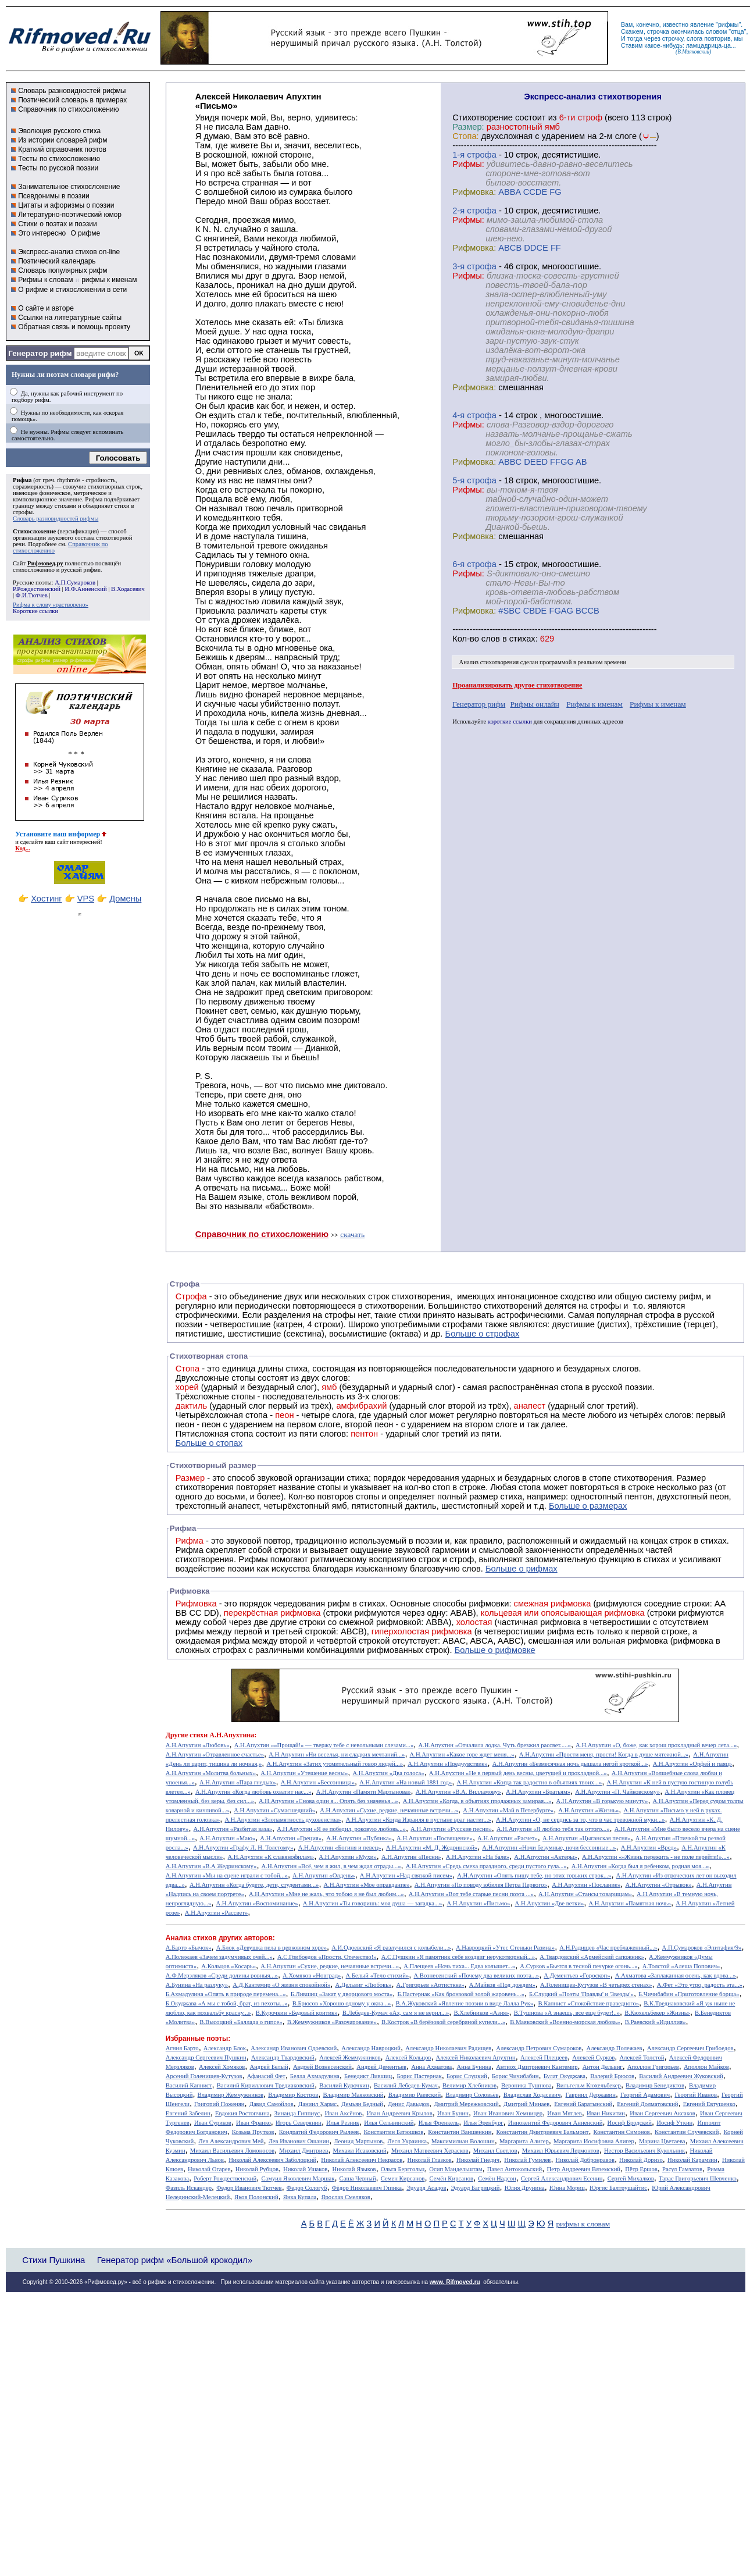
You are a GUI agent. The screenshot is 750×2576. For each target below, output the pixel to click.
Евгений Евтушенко (709, 2104)
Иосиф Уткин (674, 2122)
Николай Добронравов (585, 2160)
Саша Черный (358, 2178)
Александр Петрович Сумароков (538, 2048)
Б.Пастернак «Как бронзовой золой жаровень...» (460, 1994)
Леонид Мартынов (358, 2141)
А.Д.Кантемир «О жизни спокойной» (281, 1985)
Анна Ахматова (431, 2067)
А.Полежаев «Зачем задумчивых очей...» (219, 1957)
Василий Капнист (189, 2085)
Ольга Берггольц (402, 2169)
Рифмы (253, 1559)
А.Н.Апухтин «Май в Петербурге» (508, 1810)
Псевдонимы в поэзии (54, 196)
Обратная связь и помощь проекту (74, 327)
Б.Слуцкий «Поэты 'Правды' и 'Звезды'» (581, 1994)
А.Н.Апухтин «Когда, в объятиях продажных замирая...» (477, 1801)
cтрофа (482, 154)
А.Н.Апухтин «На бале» (477, 1857)
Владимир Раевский (414, 2095)
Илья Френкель (439, 2122)
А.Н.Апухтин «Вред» (649, 1847)
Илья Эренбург (483, 2122)
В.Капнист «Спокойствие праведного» (588, 2003)
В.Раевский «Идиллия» (655, 2022)
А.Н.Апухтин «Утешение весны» (304, 1773)
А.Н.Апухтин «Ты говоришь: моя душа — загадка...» (372, 1903)
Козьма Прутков (253, 2132)
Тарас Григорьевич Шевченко (698, 2178)
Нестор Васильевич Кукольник (644, 2150)
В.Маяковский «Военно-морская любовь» (565, 2022)
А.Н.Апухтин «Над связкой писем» (406, 1875)
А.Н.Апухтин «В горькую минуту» (602, 1801)
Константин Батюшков (394, 2132)
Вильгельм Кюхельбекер (588, 2085)
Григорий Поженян (219, 2104)
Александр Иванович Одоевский (294, 2048)
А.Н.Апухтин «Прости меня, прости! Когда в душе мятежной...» (603, 1754)
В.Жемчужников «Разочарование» (332, 2022)
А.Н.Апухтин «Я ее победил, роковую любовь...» (341, 1829)
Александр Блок (224, 2048)
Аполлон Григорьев (653, 2067)
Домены (125, 898)
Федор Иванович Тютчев (248, 2188)
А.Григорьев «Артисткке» (431, 1985)
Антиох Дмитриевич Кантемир (536, 2067)
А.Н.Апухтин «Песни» (411, 1857)
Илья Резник (342, 2122)
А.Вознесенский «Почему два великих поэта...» (476, 1975)
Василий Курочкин (344, 2085)
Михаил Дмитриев (303, 2150)
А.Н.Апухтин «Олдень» (323, 1875)
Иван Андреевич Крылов (399, 2113)
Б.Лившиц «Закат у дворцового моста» (342, 1994)
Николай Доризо (641, 2160)
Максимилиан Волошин (463, 2141)
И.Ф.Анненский (85, 589)
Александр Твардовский (283, 2057)
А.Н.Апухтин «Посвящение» (435, 1838)
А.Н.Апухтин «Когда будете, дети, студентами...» (254, 1885)
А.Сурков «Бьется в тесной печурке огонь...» (578, 1966)
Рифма (22, 480)
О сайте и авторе (46, 308)
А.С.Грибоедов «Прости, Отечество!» (327, 1957)
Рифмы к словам (45, 280)
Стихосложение (34, 531)
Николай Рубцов (256, 2169)
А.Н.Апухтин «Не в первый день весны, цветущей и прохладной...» (518, 1773)
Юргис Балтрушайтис (618, 2188)
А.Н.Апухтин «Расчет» (507, 1838)
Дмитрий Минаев (526, 2104)
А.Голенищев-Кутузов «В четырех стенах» (596, 1985)
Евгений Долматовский (647, 2104)
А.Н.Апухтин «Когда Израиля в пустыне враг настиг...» (418, 1819)
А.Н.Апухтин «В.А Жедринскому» (211, 1866)
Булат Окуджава (564, 2076)
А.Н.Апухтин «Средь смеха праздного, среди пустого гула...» (486, 1866)
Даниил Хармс (317, 2104)
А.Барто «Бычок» (189, 1947)
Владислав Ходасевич (532, 2095)
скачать (352, 1234)
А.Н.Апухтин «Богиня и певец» (339, 1847)
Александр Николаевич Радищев (448, 2048)
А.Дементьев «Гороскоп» (577, 1975)
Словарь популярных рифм (62, 270)
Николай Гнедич (477, 2160)
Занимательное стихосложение (69, 187)
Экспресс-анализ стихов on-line (69, 252)
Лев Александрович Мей (230, 2141)
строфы (23, 512)
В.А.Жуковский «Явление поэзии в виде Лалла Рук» (465, 2003)
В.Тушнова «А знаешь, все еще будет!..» (567, 2013)
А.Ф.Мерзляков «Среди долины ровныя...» (222, 1975)
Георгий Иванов (695, 2095)
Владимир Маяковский (353, 2095)
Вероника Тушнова (526, 2085)
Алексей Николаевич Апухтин (476, 2057)
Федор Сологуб (307, 2188)
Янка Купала (299, 2197)
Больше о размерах (588, 1505)
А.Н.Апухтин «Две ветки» (549, 1903)
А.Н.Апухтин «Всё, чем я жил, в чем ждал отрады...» (331, 1866)
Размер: (468, 126)
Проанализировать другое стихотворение (517, 685)
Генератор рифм (40, 353)
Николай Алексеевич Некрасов (361, 2160)
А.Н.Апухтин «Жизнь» (588, 1810)
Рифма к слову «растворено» (50, 604)
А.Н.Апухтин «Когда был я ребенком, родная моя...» (640, 1866)
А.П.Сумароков (75, 582)
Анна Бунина (473, 2067)
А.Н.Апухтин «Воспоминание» (257, 1903)
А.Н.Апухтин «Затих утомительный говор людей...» (334, 1764)
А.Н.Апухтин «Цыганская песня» (586, 1838)
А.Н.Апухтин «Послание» (586, 1885)
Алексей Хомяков (222, 2067)
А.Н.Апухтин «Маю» (227, 1838)
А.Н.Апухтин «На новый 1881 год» (405, 1782)
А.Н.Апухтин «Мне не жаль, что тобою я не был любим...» (326, 1894)
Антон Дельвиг (603, 2067)
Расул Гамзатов (682, 2169)
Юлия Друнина (525, 2188)
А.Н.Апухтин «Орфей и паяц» (692, 1764)
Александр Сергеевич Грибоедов (690, 2048)
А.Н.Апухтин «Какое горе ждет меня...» (462, 1754)
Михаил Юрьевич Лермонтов (560, 2150)
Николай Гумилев (527, 2160)
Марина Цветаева (662, 2141)
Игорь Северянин (299, 2122)
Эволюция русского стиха (59, 131)
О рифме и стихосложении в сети (72, 290)
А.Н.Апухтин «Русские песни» (451, 1829)
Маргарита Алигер (524, 2141)
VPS (85, 898)
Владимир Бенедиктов (655, 2085)
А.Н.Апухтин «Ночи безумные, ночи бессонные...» (549, 1847)
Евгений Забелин (188, 2113)
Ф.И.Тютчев (32, 595)
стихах (522, 638)
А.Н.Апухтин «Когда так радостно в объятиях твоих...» (529, 1782)
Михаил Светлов (495, 2150)
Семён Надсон (497, 2178)
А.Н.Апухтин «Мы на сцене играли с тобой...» (227, 1875)
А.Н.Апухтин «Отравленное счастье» (215, 1754)
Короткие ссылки (35, 611)
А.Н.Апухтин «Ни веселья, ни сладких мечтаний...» (337, 1754)
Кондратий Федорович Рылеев (319, 2132)
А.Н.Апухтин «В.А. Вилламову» (458, 1791)
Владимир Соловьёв (471, 2095)
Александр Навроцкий (371, 2048)
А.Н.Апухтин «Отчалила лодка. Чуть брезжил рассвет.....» (494, 1745)
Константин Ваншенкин (459, 2132)
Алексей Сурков (593, 2057)
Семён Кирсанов (452, 2178)
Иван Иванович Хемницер (507, 2113)
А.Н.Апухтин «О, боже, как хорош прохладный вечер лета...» (656, 1745)
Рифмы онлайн (534, 704)
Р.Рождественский (36, 589)
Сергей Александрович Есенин (562, 2178)
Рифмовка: (474, 192)
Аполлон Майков (706, 2067)
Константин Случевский (687, 2132)
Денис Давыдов (408, 2104)
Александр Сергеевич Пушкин (206, 2057)
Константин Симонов (622, 2132)
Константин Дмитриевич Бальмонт (543, 2132)
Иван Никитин (606, 2113)
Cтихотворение (482, 117)
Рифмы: (468, 164)
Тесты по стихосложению (59, 159)
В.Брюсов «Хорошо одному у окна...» (341, 2003)
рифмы (728, 24)
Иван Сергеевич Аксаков (662, 2113)
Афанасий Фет (266, 2076)
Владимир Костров (293, 2095)
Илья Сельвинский (388, 2122)
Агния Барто (182, 2048)
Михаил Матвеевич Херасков (430, 2150)
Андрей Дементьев (381, 2067)
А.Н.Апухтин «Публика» (359, 1838)
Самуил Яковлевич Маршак (297, 2178)
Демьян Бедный (362, 2104)
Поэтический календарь (56, 261)
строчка (658, 31)
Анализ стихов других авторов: (220, 1938)
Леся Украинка (406, 2141)
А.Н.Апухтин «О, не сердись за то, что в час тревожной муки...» (580, 1819)
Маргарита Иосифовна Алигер (593, 2141)
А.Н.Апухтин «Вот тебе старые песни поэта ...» (471, 1894)
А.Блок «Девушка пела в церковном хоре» (271, 1947)
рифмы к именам (109, 280)
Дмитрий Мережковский (466, 2104)
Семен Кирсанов (403, 2178)
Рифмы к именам (594, 704)
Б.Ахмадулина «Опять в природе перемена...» (226, 1994)
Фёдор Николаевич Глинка (367, 2188)
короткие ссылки (510, 721)
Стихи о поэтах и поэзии (57, 224)
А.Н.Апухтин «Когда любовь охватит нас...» (253, 1791)
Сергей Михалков (631, 2178)
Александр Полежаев (614, 2048)
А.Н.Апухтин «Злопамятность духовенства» (282, 1819)
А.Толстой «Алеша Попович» (681, 1966)
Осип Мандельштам (455, 2169)
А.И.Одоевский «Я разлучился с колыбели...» (391, 1947)
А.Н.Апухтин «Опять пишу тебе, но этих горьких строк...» (534, 1875)
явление (702, 24)
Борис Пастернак (419, 2076)
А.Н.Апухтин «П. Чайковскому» (617, 1791)
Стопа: (465, 136)
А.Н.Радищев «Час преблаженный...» (608, 1947)
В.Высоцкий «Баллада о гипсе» (240, 2022)
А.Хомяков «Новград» (312, 1975)
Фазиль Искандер (189, 2188)
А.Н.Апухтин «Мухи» (347, 1857)
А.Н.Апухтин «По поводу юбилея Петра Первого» (481, 1885)
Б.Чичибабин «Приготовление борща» (688, 1994)
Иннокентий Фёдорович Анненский (555, 2122)
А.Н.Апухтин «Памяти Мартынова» (363, 1791)
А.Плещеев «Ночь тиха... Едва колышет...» (459, 1966)
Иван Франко (253, 2122)
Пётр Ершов (641, 2169)
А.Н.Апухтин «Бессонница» (318, 1782)
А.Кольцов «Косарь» (228, 1966)
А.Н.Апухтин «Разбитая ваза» (233, 1829)
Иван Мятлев (564, 2113)
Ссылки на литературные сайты (70, 317)
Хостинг (46, 898)
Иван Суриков (212, 2122)
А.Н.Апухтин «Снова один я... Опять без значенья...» (328, 1801)
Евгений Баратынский (583, 2104)
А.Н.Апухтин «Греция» (291, 1838)
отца (737, 31)
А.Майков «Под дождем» (502, 1985)
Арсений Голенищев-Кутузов (204, 2076)
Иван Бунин (453, 2113)
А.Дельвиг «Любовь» (363, 1985)
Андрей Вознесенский (322, 2067)
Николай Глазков (430, 2160)
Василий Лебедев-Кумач (406, 2085)
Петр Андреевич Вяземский (583, 2169)
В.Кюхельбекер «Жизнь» (657, 2013)
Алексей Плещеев (543, 2057)
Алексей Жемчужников (349, 2057)
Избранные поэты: (198, 2039)
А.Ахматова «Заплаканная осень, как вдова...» (675, 1975)
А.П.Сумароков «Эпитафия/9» (702, 1947)
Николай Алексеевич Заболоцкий (272, 2160)
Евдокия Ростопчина (242, 2113)
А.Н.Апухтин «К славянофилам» (271, 1857)
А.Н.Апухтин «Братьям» (538, 1791)
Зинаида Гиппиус (297, 2113)
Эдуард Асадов (426, 2188)
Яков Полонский (256, 2197)
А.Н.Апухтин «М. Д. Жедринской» (431, 1847)
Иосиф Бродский (630, 2122)
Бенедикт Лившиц (368, 2076)
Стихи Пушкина (53, 2260)
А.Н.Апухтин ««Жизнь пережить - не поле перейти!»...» (656, 1857)
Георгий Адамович (645, 2095)
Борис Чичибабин (515, 2076)
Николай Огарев (209, 2169)
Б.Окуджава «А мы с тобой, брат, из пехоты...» (227, 2003)
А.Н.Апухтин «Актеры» (545, 1857)
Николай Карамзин (692, 2160)
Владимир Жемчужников (231, 2095)
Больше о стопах (209, 1443)
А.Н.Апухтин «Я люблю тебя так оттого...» (553, 1829)
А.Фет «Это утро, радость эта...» (699, 1985)
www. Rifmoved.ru (455, 2282)
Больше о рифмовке (495, 1650)
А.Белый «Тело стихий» (377, 1975)
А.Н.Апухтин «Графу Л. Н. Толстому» (243, 1847)
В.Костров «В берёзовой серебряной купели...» (443, 2022)
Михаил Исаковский (359, 2150)
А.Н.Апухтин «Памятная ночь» (629, 1903)
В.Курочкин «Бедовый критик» (297, 2013)
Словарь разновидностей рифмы (72, 91)
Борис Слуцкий (467, 2076)
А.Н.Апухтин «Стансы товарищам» (585, 1894)
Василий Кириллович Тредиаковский (266, 2085)
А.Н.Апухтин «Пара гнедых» (237, 1782)
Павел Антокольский (514, 2169)
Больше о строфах (482, 1333)
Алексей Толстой (641, 2057)
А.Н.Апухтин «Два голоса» (388, 1773)
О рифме (85, 233)
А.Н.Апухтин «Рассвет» (216, 1912)
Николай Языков (354, 2169)
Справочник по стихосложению (68, 109)
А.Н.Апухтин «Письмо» (478, 1903)
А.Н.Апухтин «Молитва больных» (211, 1773)
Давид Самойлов (271, 2104)
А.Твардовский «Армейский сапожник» (592, 1957)
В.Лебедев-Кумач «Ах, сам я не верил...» (395, 2013)
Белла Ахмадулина (315, 2076)
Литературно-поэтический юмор (70, 215)
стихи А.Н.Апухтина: (223, 1735)
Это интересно (42, 233)
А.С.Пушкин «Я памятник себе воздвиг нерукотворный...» (458, 1957)
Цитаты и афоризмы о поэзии (66, 205)
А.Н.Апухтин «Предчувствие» (447, 1764)
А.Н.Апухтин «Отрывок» (658, 1885)
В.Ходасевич (128, 589)
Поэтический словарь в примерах (72, 100)
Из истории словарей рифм (62, 140)
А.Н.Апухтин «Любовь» (198, 1745)
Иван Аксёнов (343, 2113)
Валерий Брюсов (612, 2076)
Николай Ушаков (305, 2169)
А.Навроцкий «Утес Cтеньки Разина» (505, 1947)
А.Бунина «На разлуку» (197, 1985)
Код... (22, 848)
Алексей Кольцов (408, 2057)
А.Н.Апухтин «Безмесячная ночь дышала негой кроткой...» (570, 1764)
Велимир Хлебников (469, 2085)
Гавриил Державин (591, 2095)
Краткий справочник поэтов (62, 149)
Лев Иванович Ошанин (299, 2141)
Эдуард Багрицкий (475, 2188)
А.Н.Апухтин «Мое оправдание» (367, 1885)
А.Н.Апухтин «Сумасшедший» (274, 1810)
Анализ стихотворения (489, 662)
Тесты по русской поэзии (58, 168)
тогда (634, 38)
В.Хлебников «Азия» (481, 2013)
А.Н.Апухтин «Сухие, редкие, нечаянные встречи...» (389, 1810)
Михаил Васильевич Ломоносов (232, 2150)
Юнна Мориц (567, 2188)
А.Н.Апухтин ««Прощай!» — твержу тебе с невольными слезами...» (324, 1745)
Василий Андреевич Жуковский (681, 2076)
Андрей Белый (268, 2067)
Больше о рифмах (521, 1568)
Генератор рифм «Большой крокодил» (174, 2260)
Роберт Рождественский (225, 2178)
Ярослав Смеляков (345, 2197)
